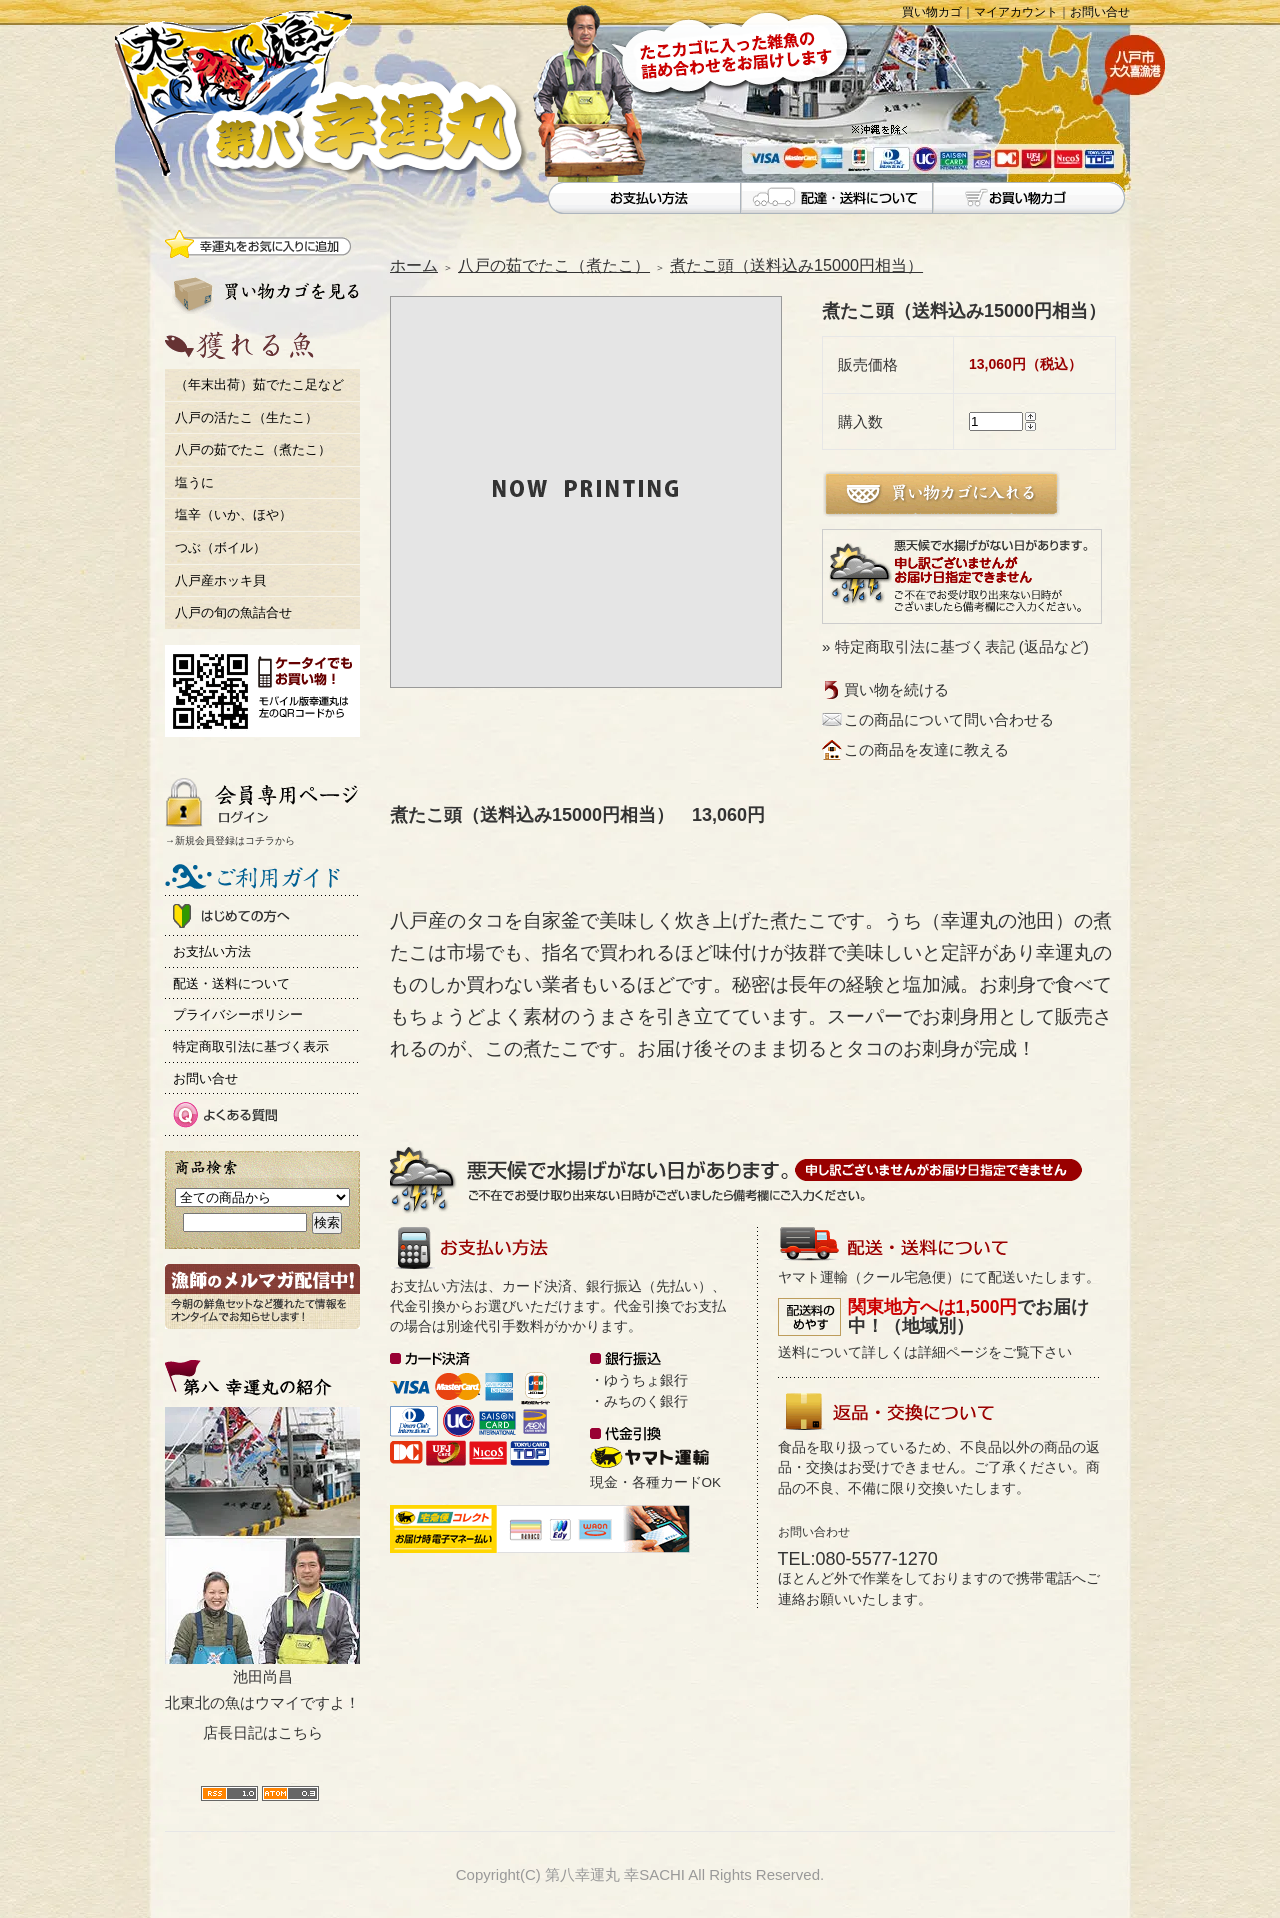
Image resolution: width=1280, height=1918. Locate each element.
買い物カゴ (932, 12)
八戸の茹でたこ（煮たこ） (253, 449)
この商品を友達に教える (926, 749)
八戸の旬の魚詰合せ (233, 612)
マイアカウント (1016, 12)
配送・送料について (231, 983)
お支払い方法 (212, 951)
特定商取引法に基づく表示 (251, 1046)
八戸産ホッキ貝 (220, 580)
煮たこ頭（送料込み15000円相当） (796, 265)
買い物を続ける (896, 689)
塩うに (194, 482)
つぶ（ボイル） (220, 547)
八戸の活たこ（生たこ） (246, 417)
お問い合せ (1100, 12)
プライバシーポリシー (238, 1014)
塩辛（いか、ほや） (233, 514)
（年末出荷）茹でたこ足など (259, 384)
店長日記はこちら (263, 1732)
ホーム (414, 265)
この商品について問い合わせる (949, 719)
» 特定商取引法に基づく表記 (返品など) (955, 646)
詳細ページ (953, 1352)
